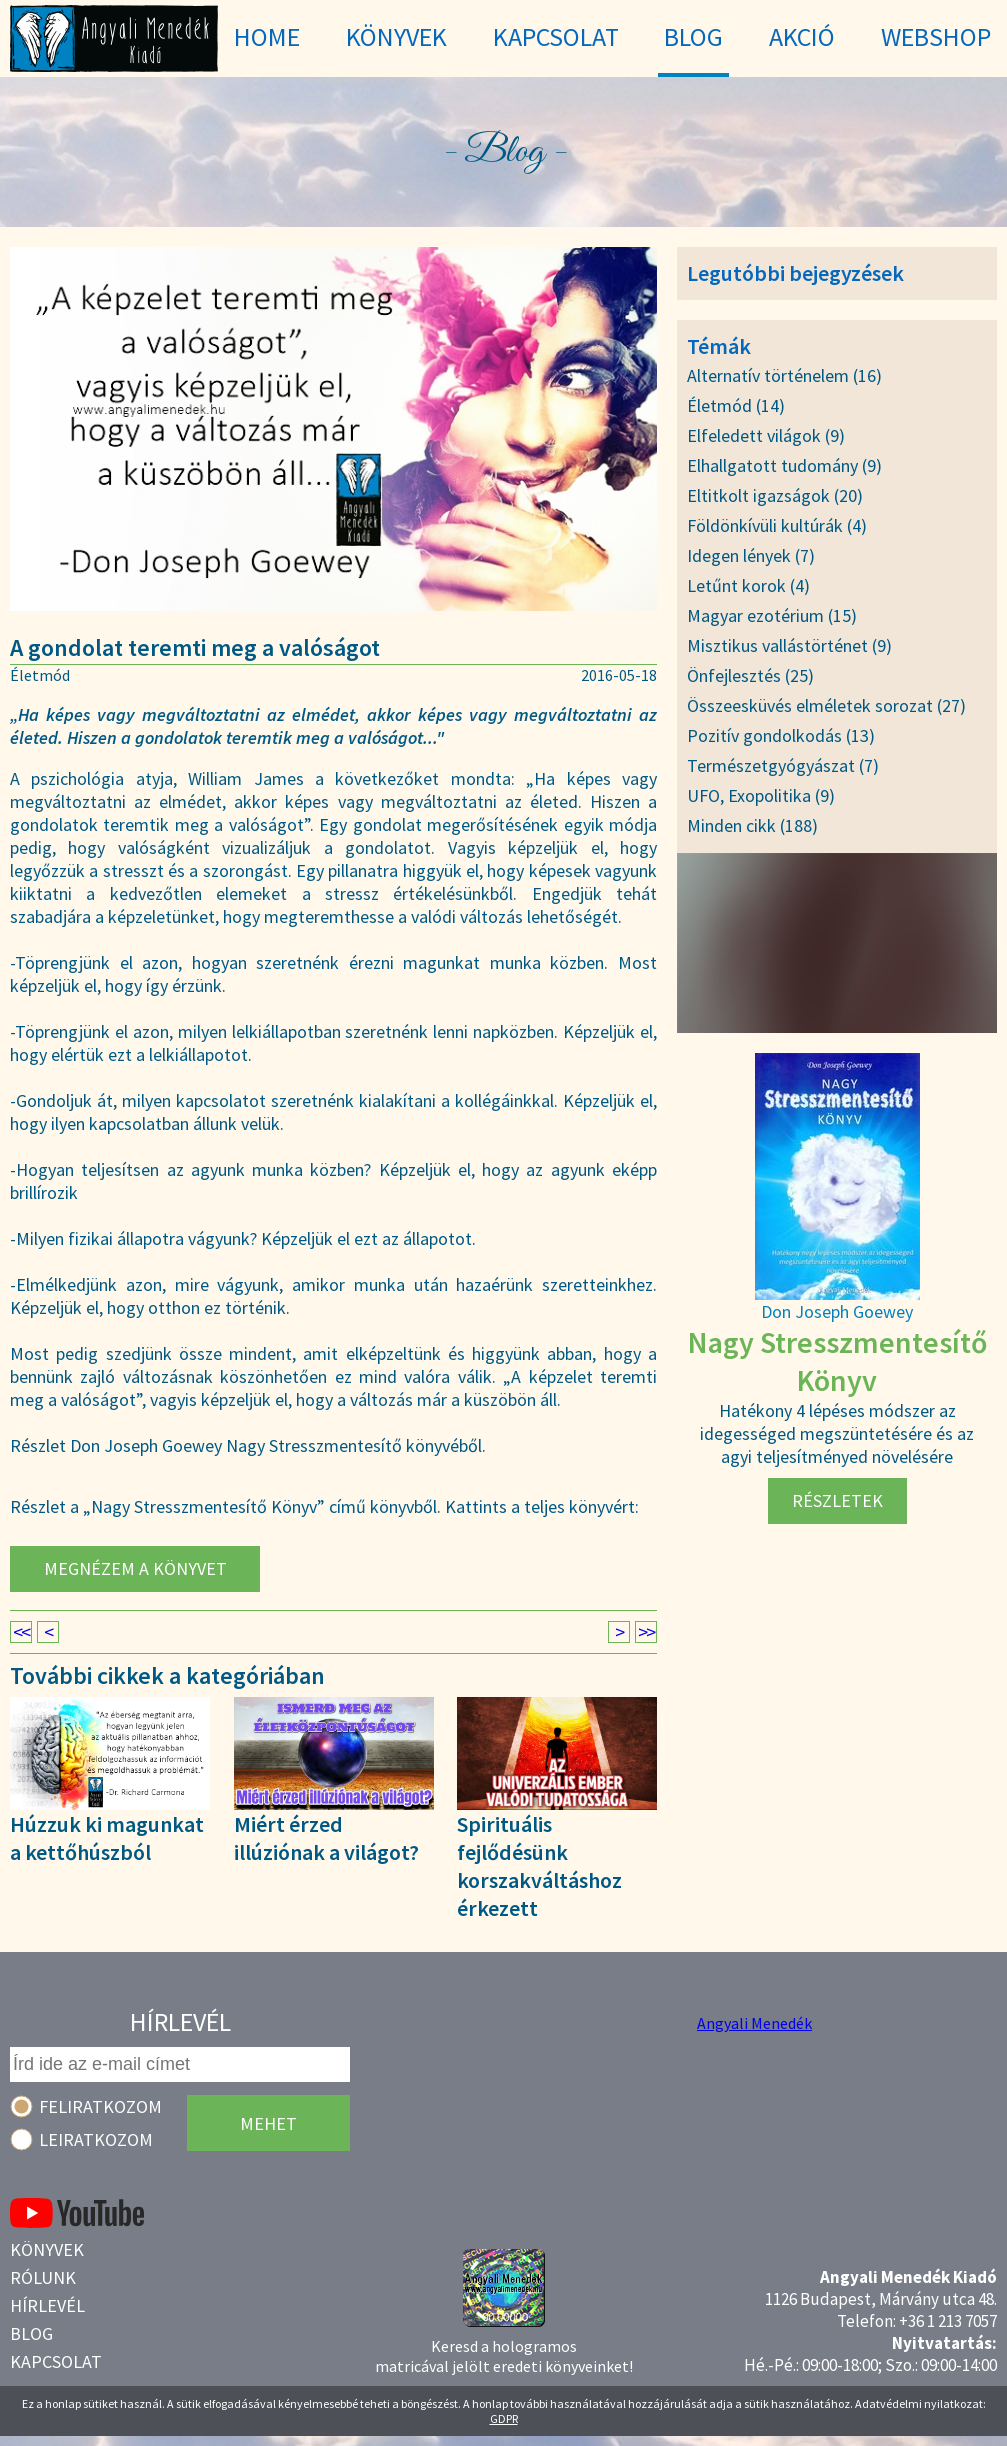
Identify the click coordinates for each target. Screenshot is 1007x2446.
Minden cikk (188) (752, 825)
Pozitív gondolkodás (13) (781, 735)
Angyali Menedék (754, 2023)
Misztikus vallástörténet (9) (789, 645)
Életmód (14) (736, 405)
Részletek (837, 1500)
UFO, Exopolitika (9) (761, 795)
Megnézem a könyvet (135, 1568)
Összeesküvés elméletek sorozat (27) (826, 705)
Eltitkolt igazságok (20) (775, 495)
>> (646, 1632)
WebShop (936, 36)
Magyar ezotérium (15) (772, 615)
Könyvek (47, 2249)
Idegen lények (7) (751, 555)
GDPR (504, 2418)
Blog (31, 2333)
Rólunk (43, 2277)
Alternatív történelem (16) (784, 375)
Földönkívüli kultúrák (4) (777, 525)
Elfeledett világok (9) (766, 435)
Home (267, 36)
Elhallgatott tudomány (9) (784, 465)
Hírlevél (47, 2305)
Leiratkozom (96, 2139)
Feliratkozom (100, 2106)
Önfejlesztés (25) (750, 675)
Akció (802, 36)
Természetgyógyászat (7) (783, 765)
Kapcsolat (56, 2361)
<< (21, 1632)
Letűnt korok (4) (748, 585)
